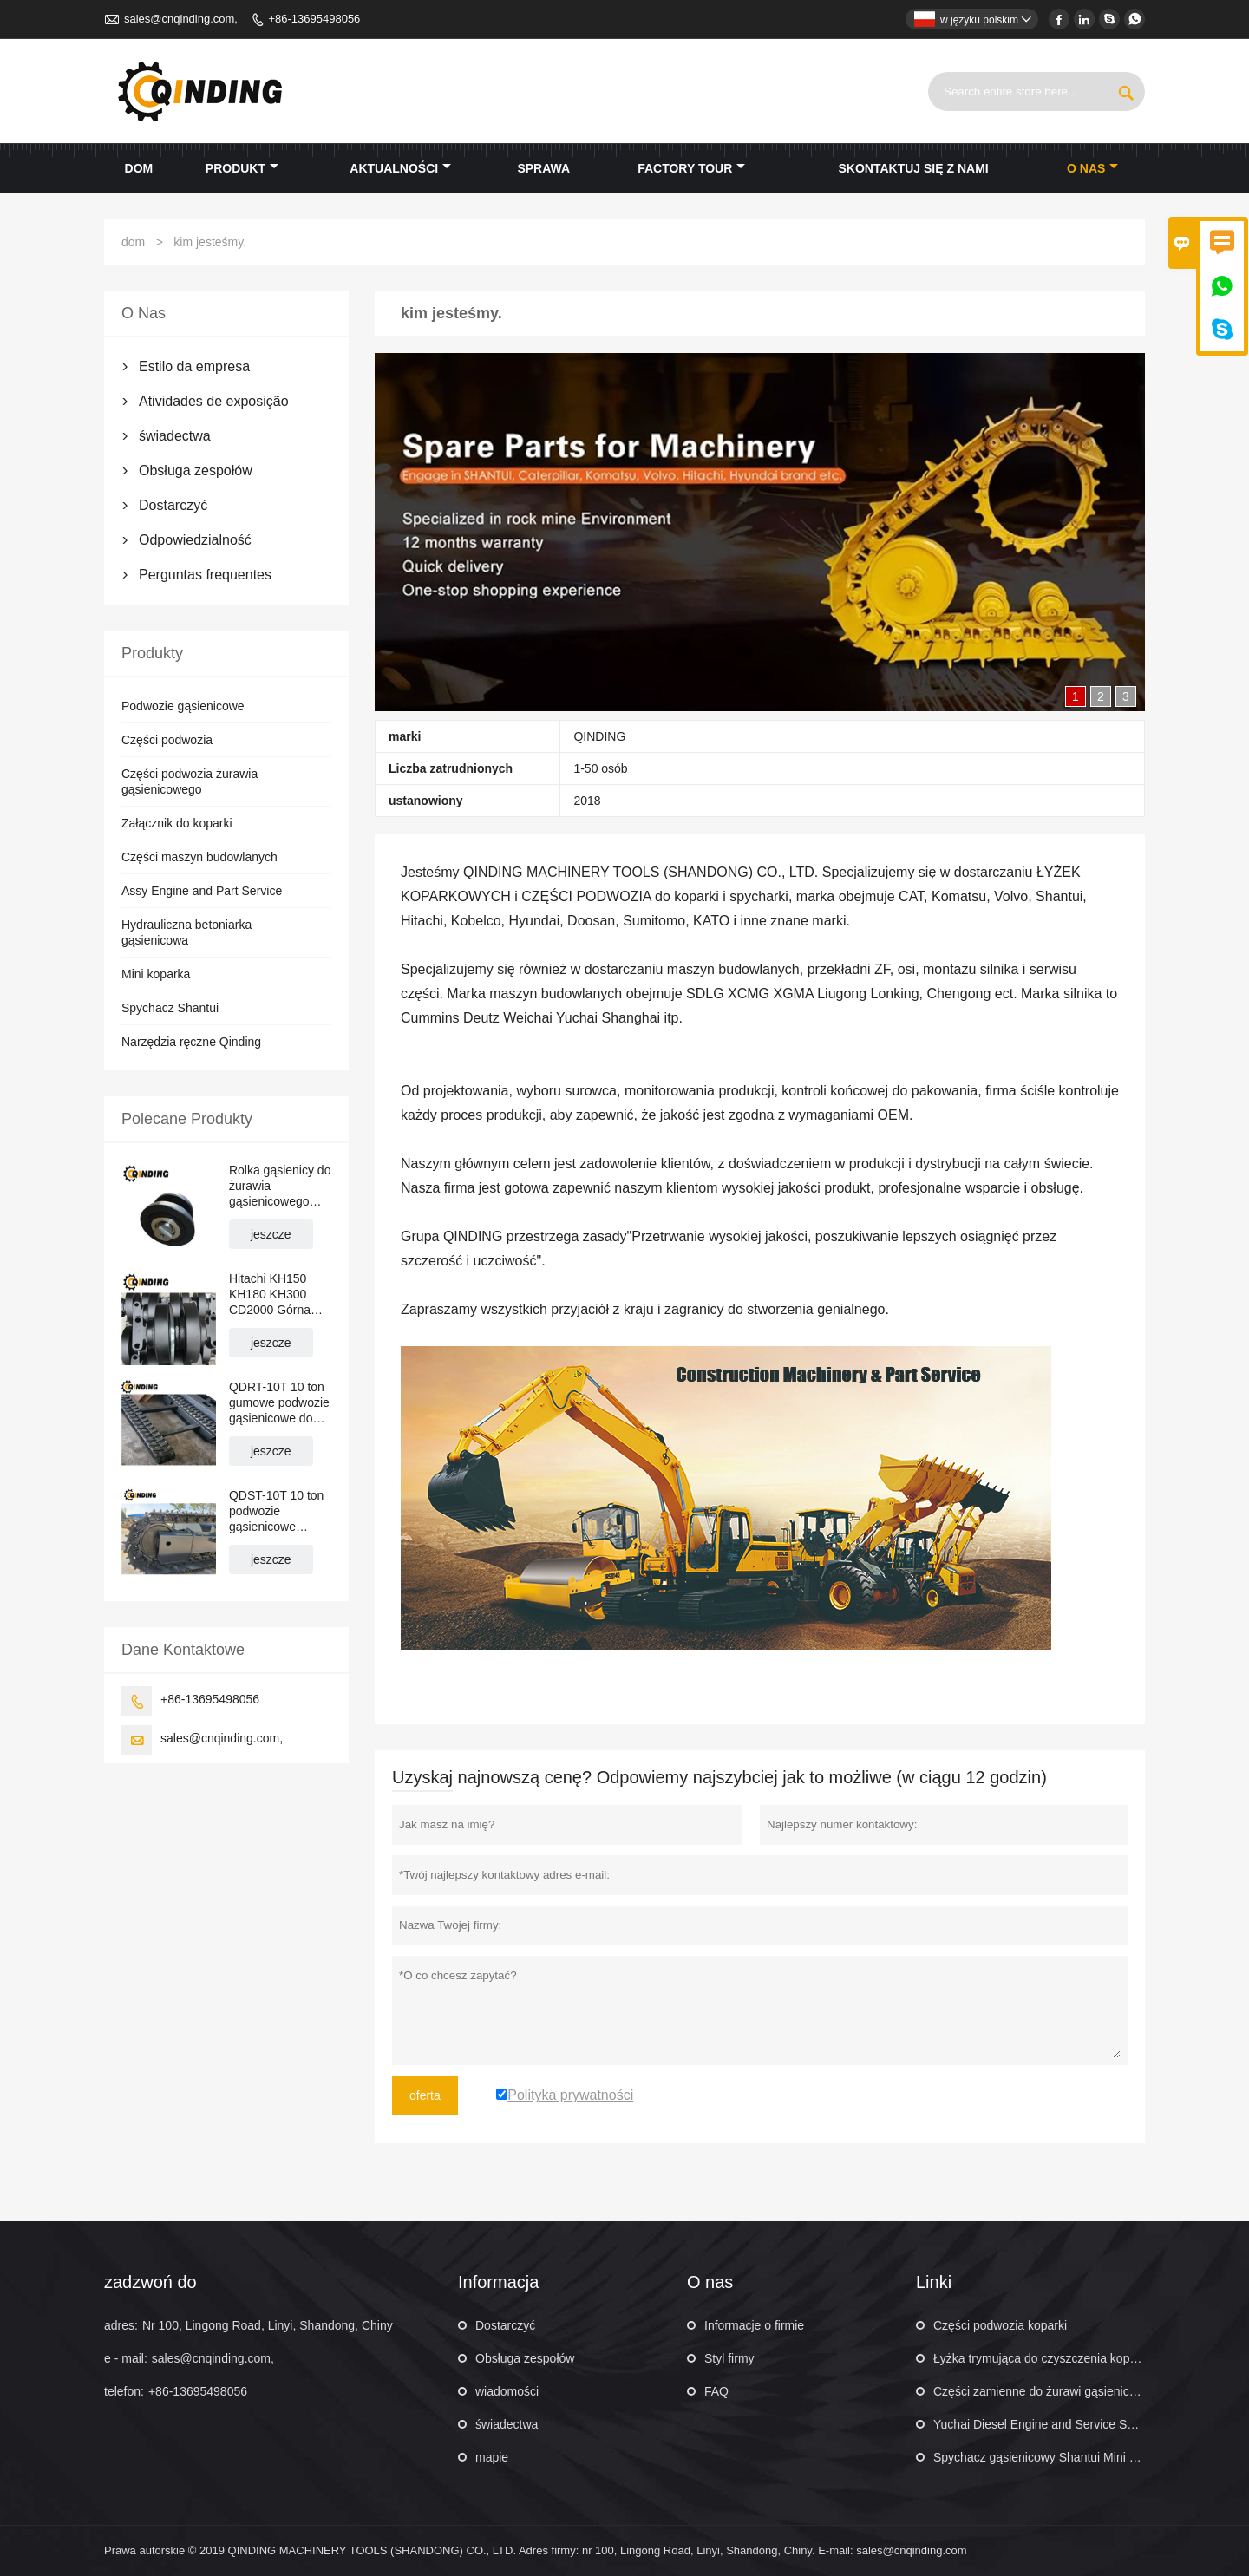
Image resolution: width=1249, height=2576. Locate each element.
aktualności (400, 168)
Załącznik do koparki (176, 823)
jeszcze (271, 1234)
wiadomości (507, 2391)
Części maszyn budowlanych (199, 857)
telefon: (124, 2391)
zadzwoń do (150, 2282)
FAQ (716, 2391)
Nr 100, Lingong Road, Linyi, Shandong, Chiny (267, 2325)
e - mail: (125, 2358)
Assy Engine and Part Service (201, 891)
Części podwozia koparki (1000, 2325)
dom (139, 168)
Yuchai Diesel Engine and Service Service (1046, 2424)
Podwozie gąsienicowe (183, 706)
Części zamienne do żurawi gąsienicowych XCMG (1068, 2391)
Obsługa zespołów (195, 470)
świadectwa (175, 435)
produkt (242, 168)
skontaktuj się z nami (914, 168)
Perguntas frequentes (205, 574)
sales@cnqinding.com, (181, 18)
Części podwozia (167, 740)
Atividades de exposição (214, 401)
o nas (1092, 168)
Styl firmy (729, 2358)
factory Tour (691, 168)
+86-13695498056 (314, 18)
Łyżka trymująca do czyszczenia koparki (1041, 2358)
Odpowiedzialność (195, 540)
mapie (491, 2457)
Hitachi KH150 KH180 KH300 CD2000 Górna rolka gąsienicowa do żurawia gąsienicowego (277, 1294)
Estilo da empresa (194, 366)
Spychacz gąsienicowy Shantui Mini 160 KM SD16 (1069, 2457)
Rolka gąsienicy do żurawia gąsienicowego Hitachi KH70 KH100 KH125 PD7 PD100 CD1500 (280, 1186)
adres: (121, 2325)
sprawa (543, 168)
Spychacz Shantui (170, 1008)
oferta (425, 2095)
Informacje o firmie (754, 2325)
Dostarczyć (173, 505)
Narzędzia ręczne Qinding (191, 1042)
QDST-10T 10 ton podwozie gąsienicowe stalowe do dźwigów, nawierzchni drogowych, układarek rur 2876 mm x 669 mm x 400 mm (279, 1511)
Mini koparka (155, 974)
